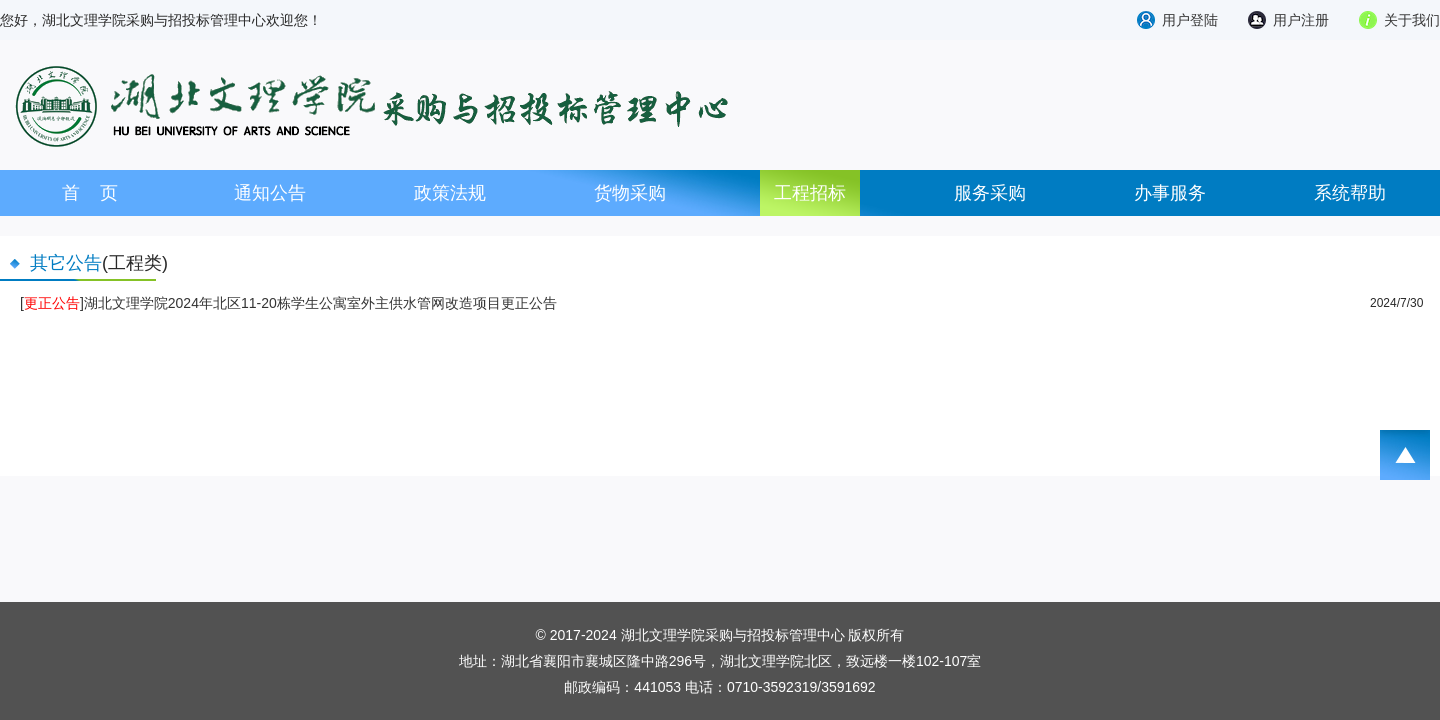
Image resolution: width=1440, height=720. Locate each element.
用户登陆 (1190, 20)
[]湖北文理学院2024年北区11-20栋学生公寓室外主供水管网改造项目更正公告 (288, 303)
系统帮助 (1350, 193)
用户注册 (1301, 20)
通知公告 (270, 193)
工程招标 (810, 193)
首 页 (90, 193)
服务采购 (990, 193)
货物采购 (630, 193)
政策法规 (450, 193)
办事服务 (1170, 193)
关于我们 (1412, 20)
